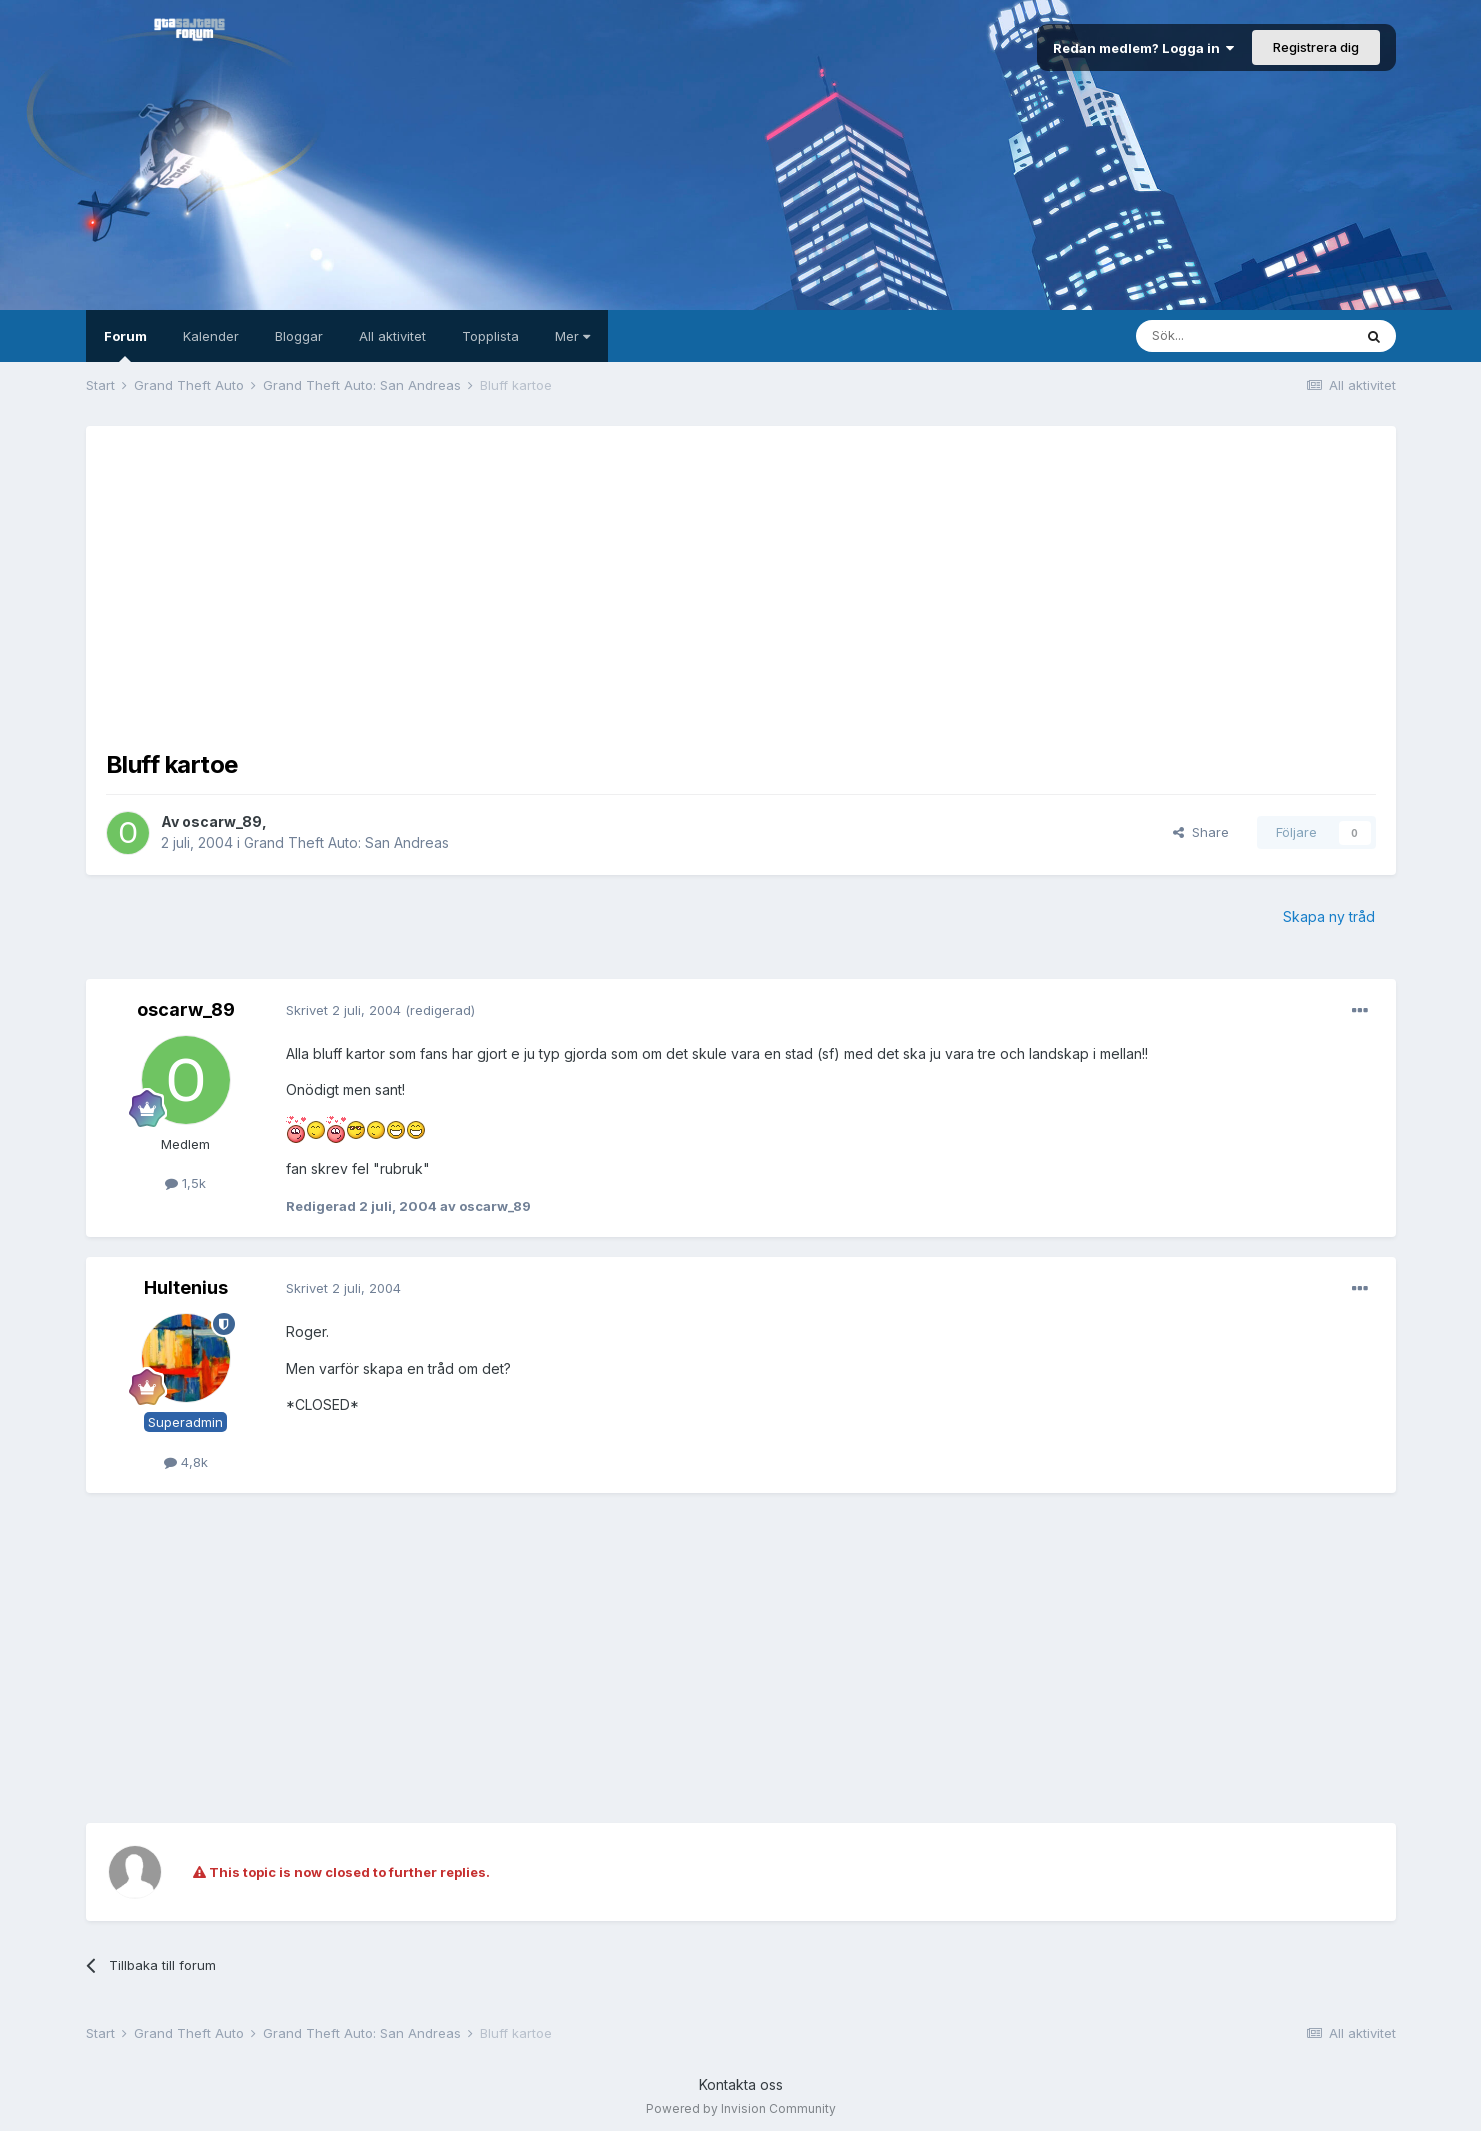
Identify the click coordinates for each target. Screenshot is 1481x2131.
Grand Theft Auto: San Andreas (346, 842)
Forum (125, 345)
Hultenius (186, 1287)
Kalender (211, 336)
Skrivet (343, 1010)
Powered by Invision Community (741, 2108)
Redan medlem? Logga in (1143, 48)
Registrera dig (1316, 47)
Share (1201, 832)
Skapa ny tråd (1329, 916)
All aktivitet (392, 336)
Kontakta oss (741, 2084)
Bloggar (299, 336)
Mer (572, 336)
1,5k (185, 1183)
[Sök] (1244, 336)
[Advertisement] (741, 586)
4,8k (186, 1462)
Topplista (490, 336)
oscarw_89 (222, 821)
